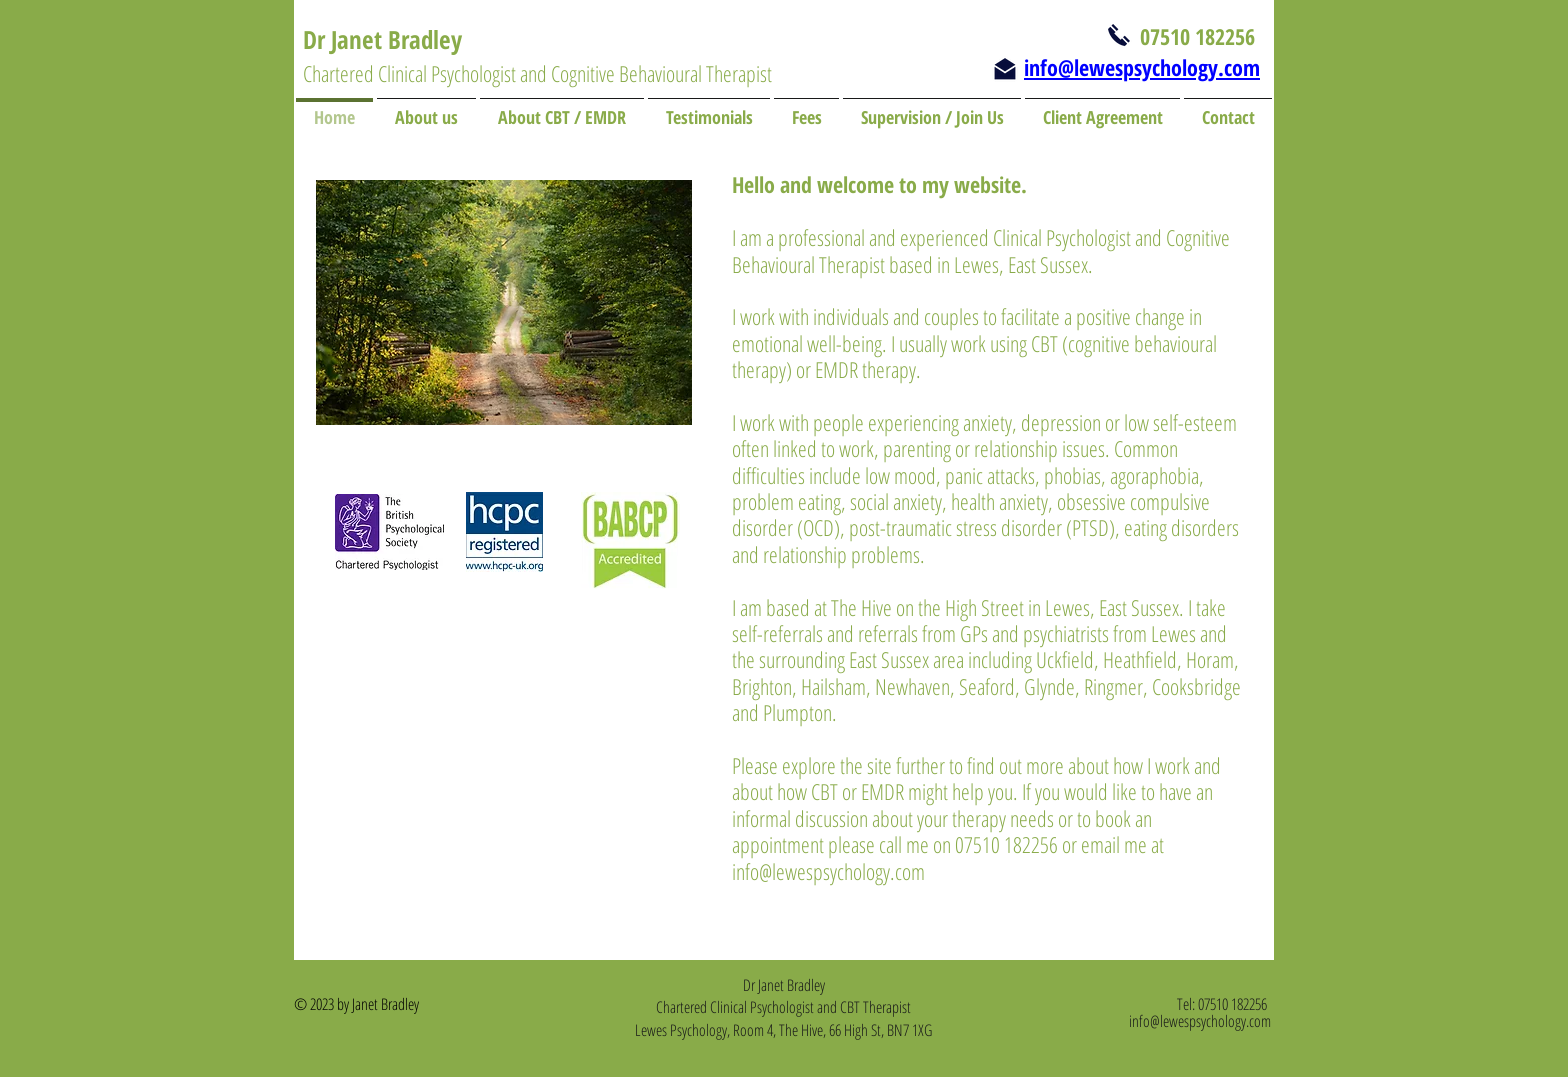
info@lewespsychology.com (828, 871)
